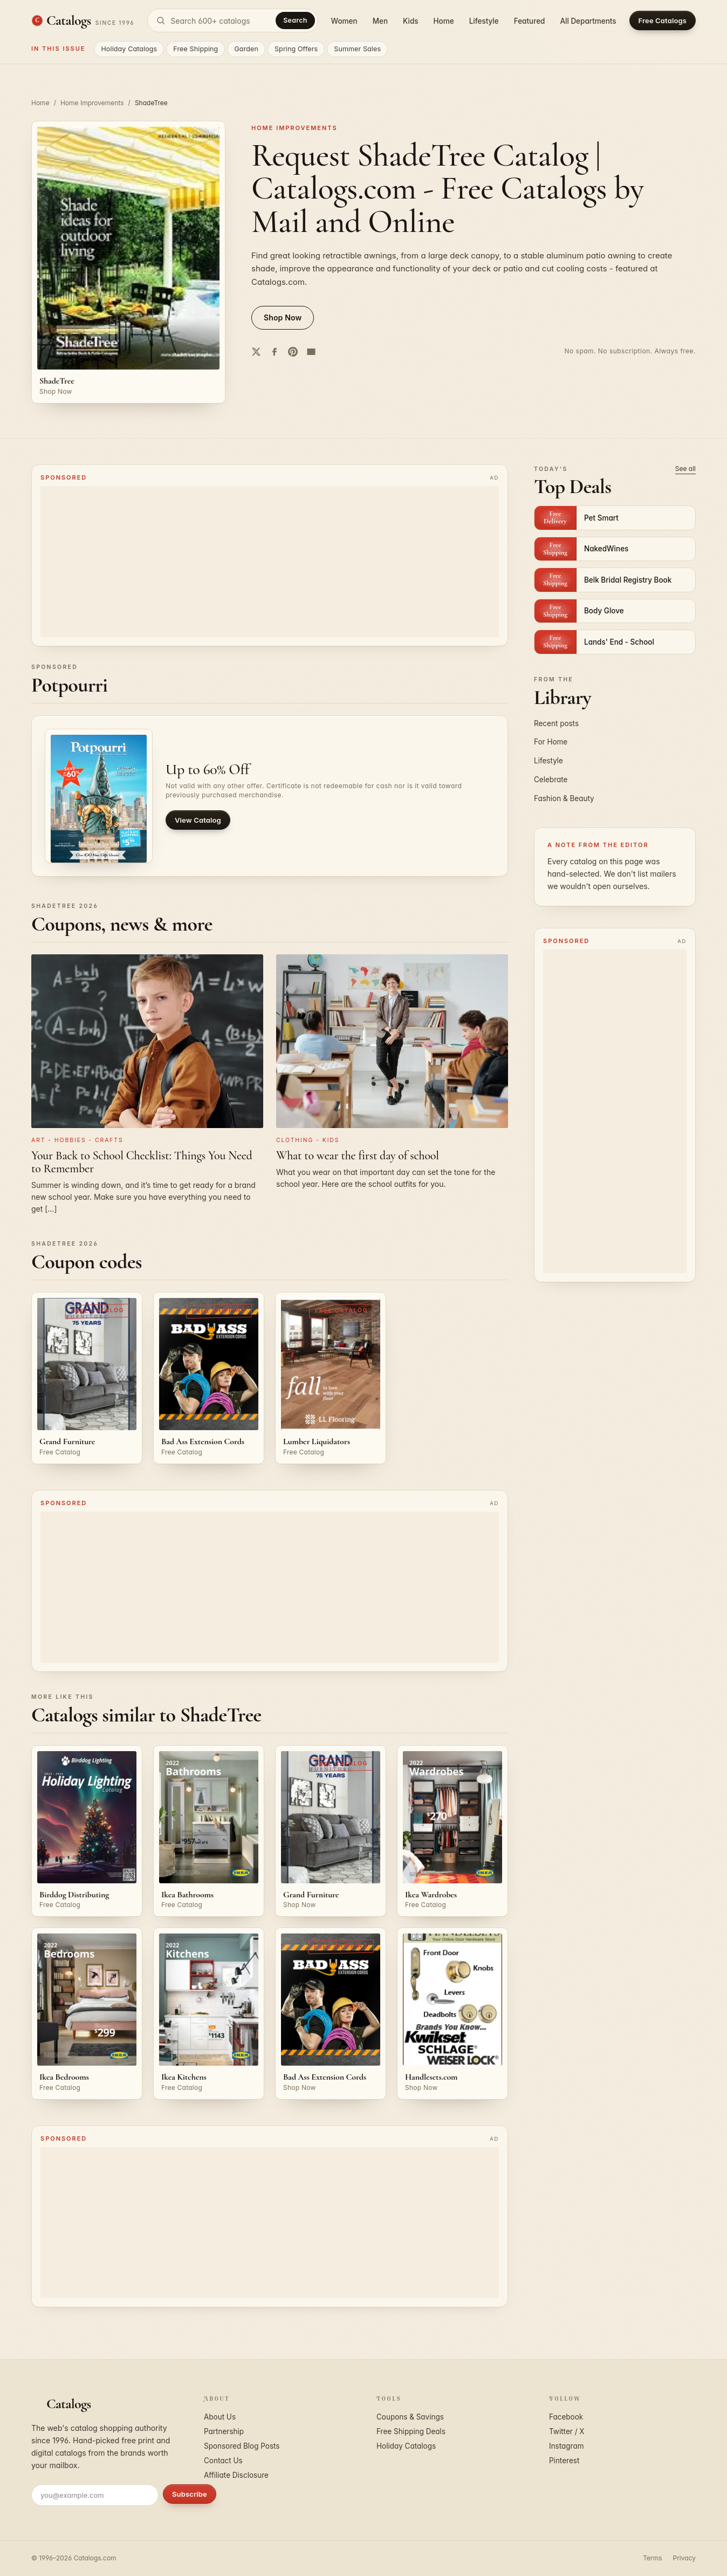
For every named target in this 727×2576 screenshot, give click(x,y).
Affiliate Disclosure (236, 2475)
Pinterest (564, 2460)
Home (444, 21)
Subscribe (189, 2494)
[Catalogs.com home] (82, 20)
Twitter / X (567, 2431)
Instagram (566, 2446)
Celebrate (550, 779)
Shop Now (282, 317)
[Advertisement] (269, 561)
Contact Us (223, 2460)
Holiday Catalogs (129, 49)
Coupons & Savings (410, 2417)
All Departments (588, 21)
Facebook (566, 2417)
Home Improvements (92, 103)
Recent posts (556, 723)
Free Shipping (195, 49)
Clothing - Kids (307, 1140)
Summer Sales (357, 49)
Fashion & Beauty (564, 798)
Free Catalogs (663, 20)
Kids (410, 21)
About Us (220, 2417)
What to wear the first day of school (357, 1156)
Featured (529, 21)
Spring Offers (296, 49)
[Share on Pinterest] (293, 352)
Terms (652, 2558)
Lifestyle (484, 21)
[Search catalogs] (232, 20)
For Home (550, 741)
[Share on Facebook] (274, 352)
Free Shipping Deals (410, 2431)
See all (685, 468)
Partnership (224, 2431)
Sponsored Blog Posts (241, 2446)
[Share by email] (311, 352)
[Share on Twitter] (256, 352)
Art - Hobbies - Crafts (77, 1140)
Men (380, 21)
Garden (246, 49)
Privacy (684, 2558)
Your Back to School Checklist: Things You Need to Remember (141, 1162)
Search (295, 20)
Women (344, 21)
